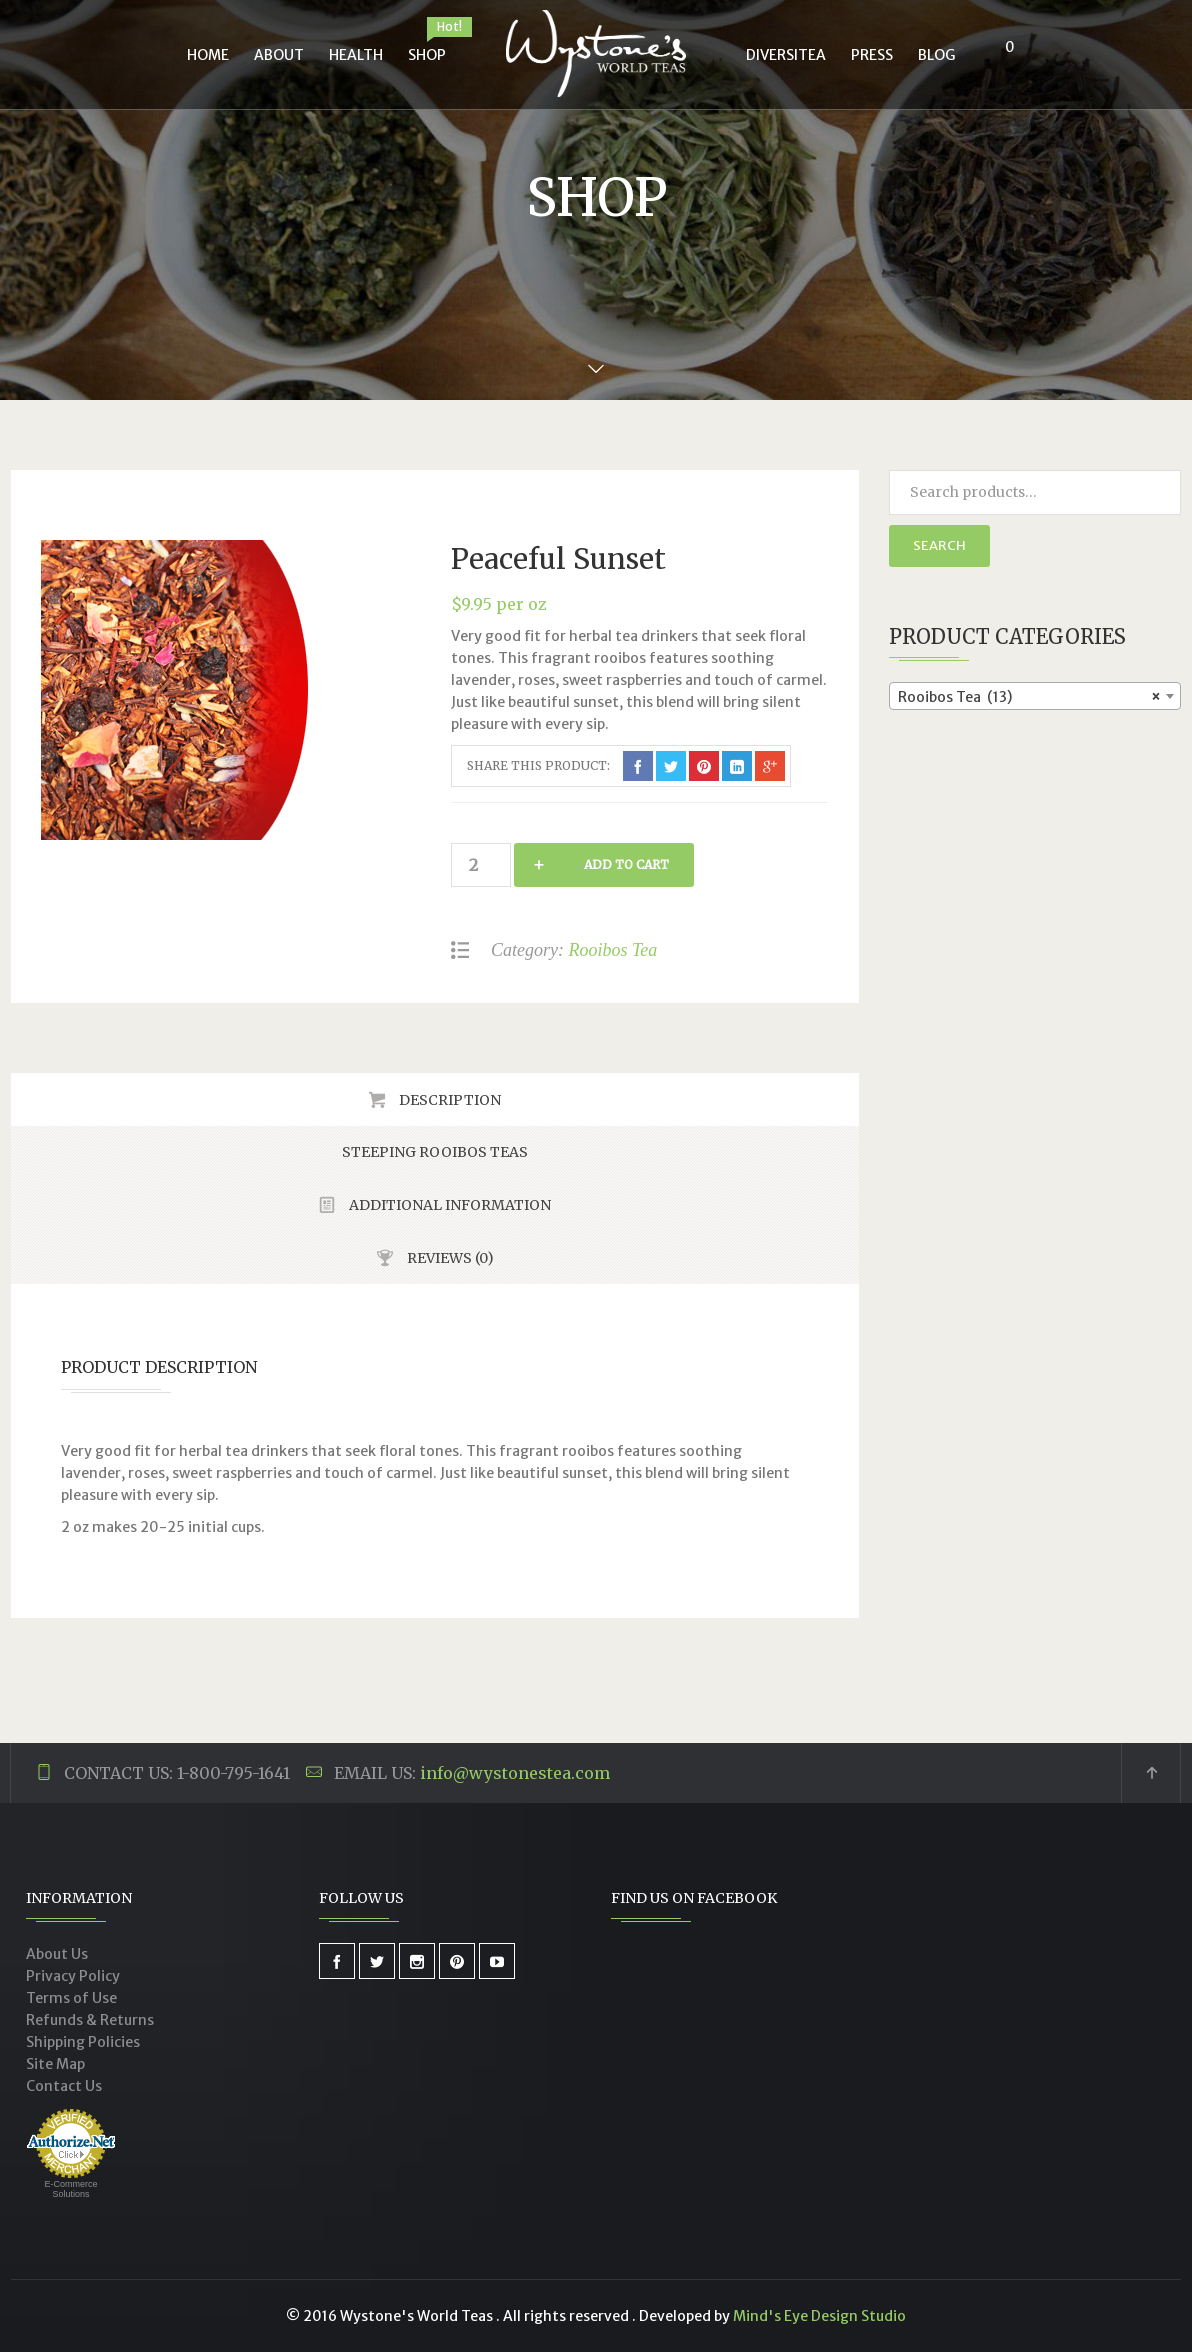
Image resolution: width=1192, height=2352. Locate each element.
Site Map (55, 2064)
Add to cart (626, 864)
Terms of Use (71, 1998)
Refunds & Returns (90, 2020)
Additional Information (448, 1205)
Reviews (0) (449, 1258)
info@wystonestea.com (515, 1773)
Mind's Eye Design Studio (819, 2316)
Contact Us (64, 2086)
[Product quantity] (481, 865)
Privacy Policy (73, 1976)
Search (939, 545)
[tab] (435, 1099)
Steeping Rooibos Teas (435, 1152)
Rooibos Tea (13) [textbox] (1029, 697)
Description (448, 1100)
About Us (57, 1954)
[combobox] (1035, 696)
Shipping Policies (83, 2042)
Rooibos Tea (612, 950)
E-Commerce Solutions (70, 2189)
